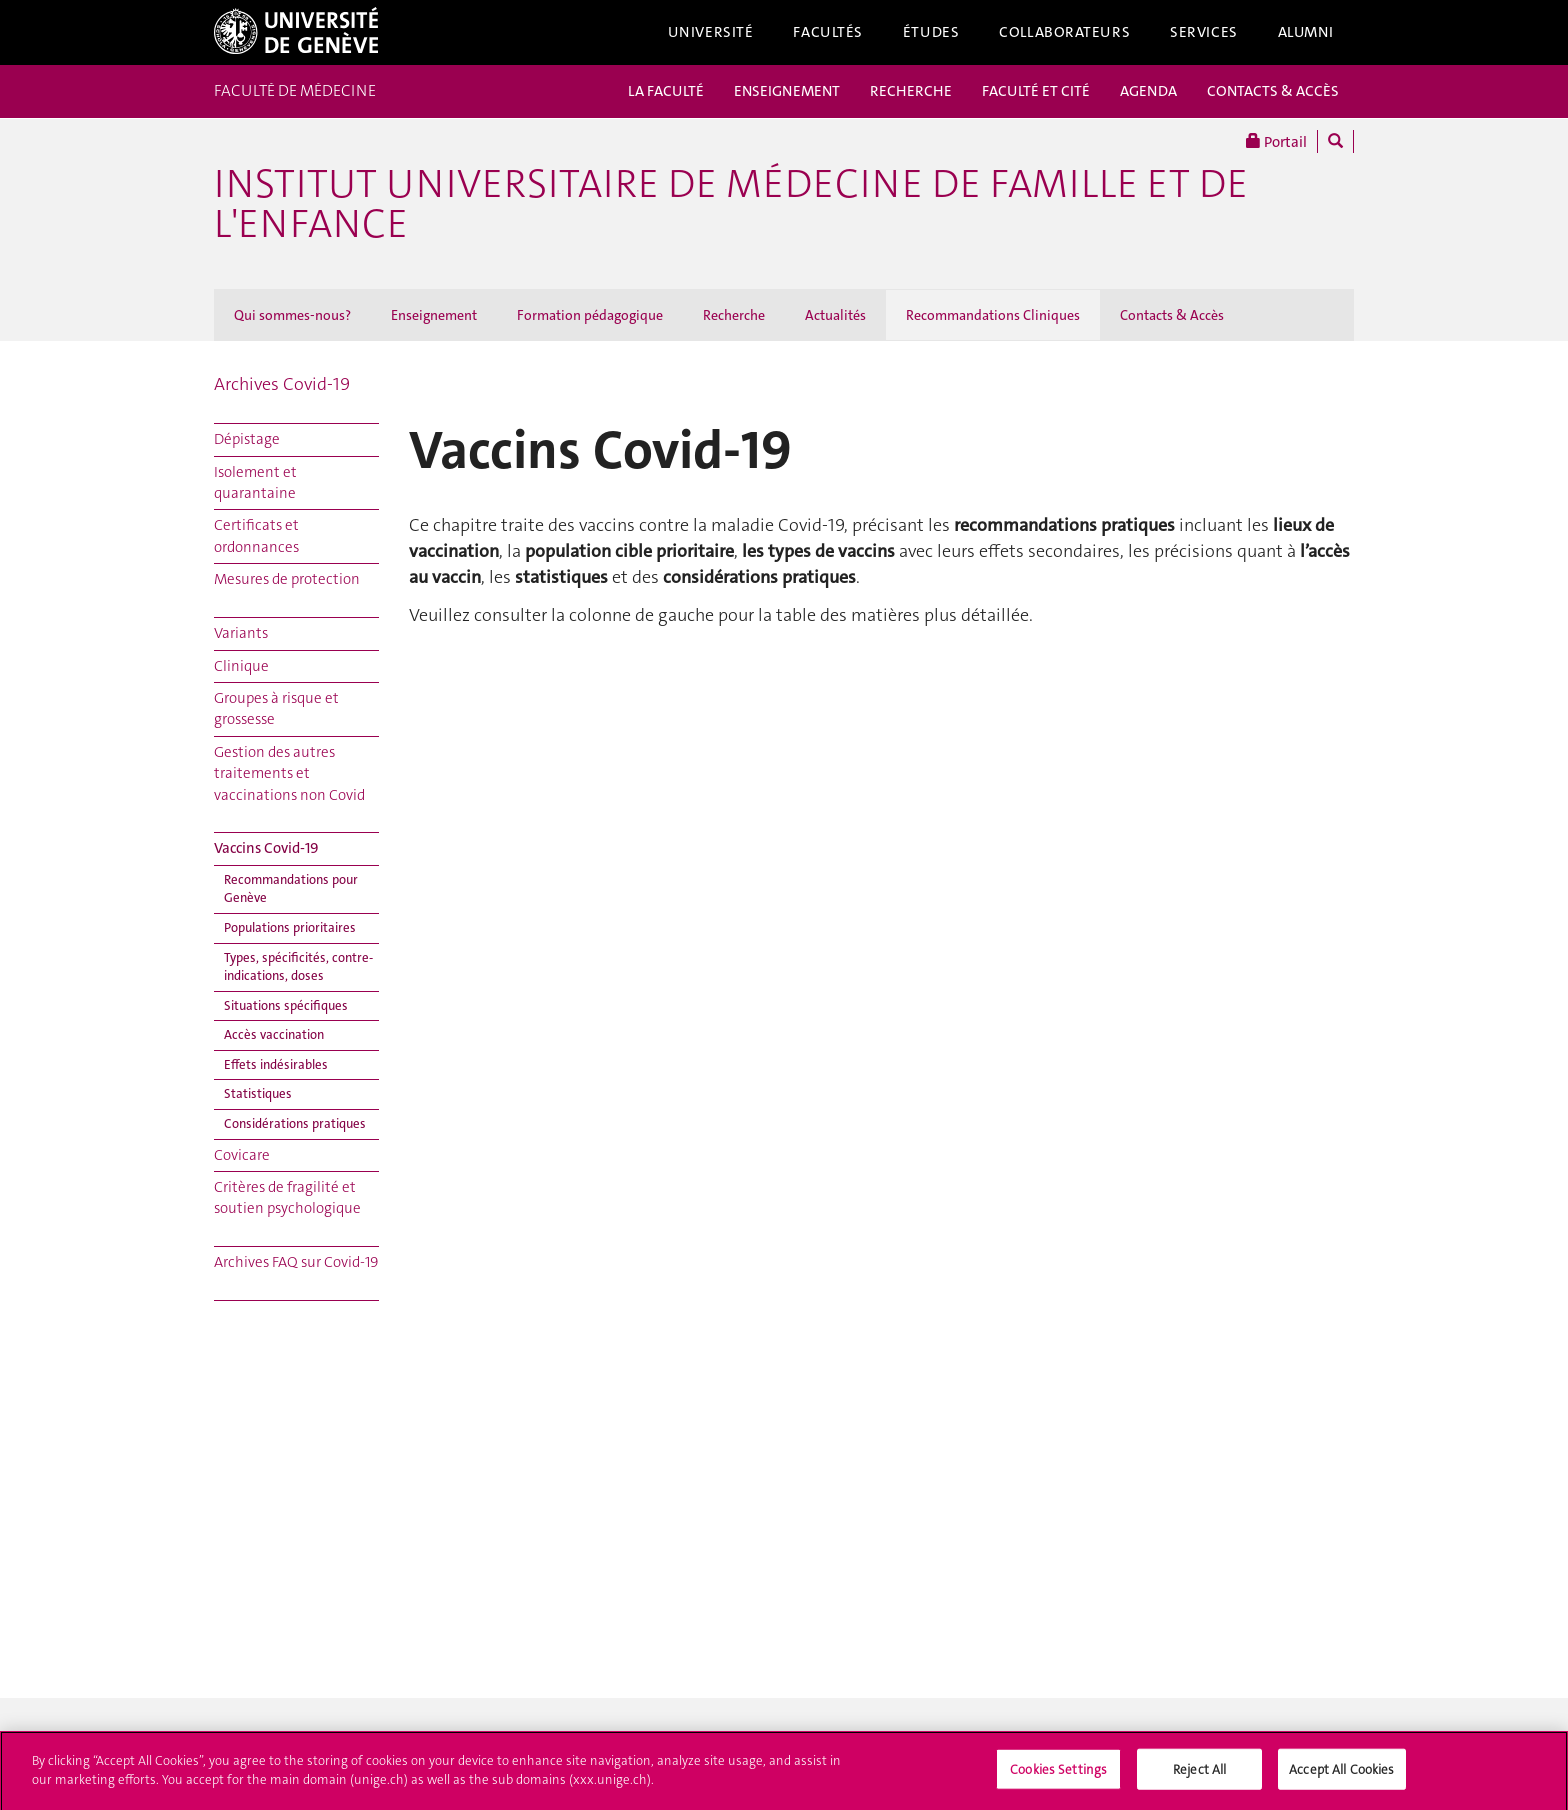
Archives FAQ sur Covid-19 (296, 1262)
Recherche (734, 315)
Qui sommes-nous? (292, 315)
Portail (1276, 141)
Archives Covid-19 (282, 384)
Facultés (828, 32)
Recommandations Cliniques (993, 315)
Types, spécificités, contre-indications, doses (298, 967)
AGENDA (1148, 91)
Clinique (241, 666)
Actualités (835, 315)
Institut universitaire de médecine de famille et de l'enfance (731, 204)
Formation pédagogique (590, 315)
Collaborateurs (1064, 32)
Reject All (1199, 1773)
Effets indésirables (276, 1064)
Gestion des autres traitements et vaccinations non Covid (289, 773)
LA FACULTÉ (666, 91)
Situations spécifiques (286, 1005)
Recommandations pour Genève (291, 889)
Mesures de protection (287, 579)
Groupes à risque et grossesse (276, 708)
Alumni (1306, 32)
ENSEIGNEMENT (787, 91)
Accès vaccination (274, 1034)
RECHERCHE (911, 91)
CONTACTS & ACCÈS (1273, 91)
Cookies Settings (1058, 1773)
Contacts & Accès (1172, 315)
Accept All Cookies (1341, 1773)
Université (711, 32)
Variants (241, 633)
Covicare (242, 1155)
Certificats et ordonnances (256, 535)
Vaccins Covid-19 (266, 848)
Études (931, 32)
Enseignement (434, 315)
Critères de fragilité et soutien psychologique (287, 1197)
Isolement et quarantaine (255, 482)
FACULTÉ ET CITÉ (1036, 91)
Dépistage (247, 439)
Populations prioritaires (290, 927)
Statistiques (258, 1093)
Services (1204, 32)
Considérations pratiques (295, 1123)
